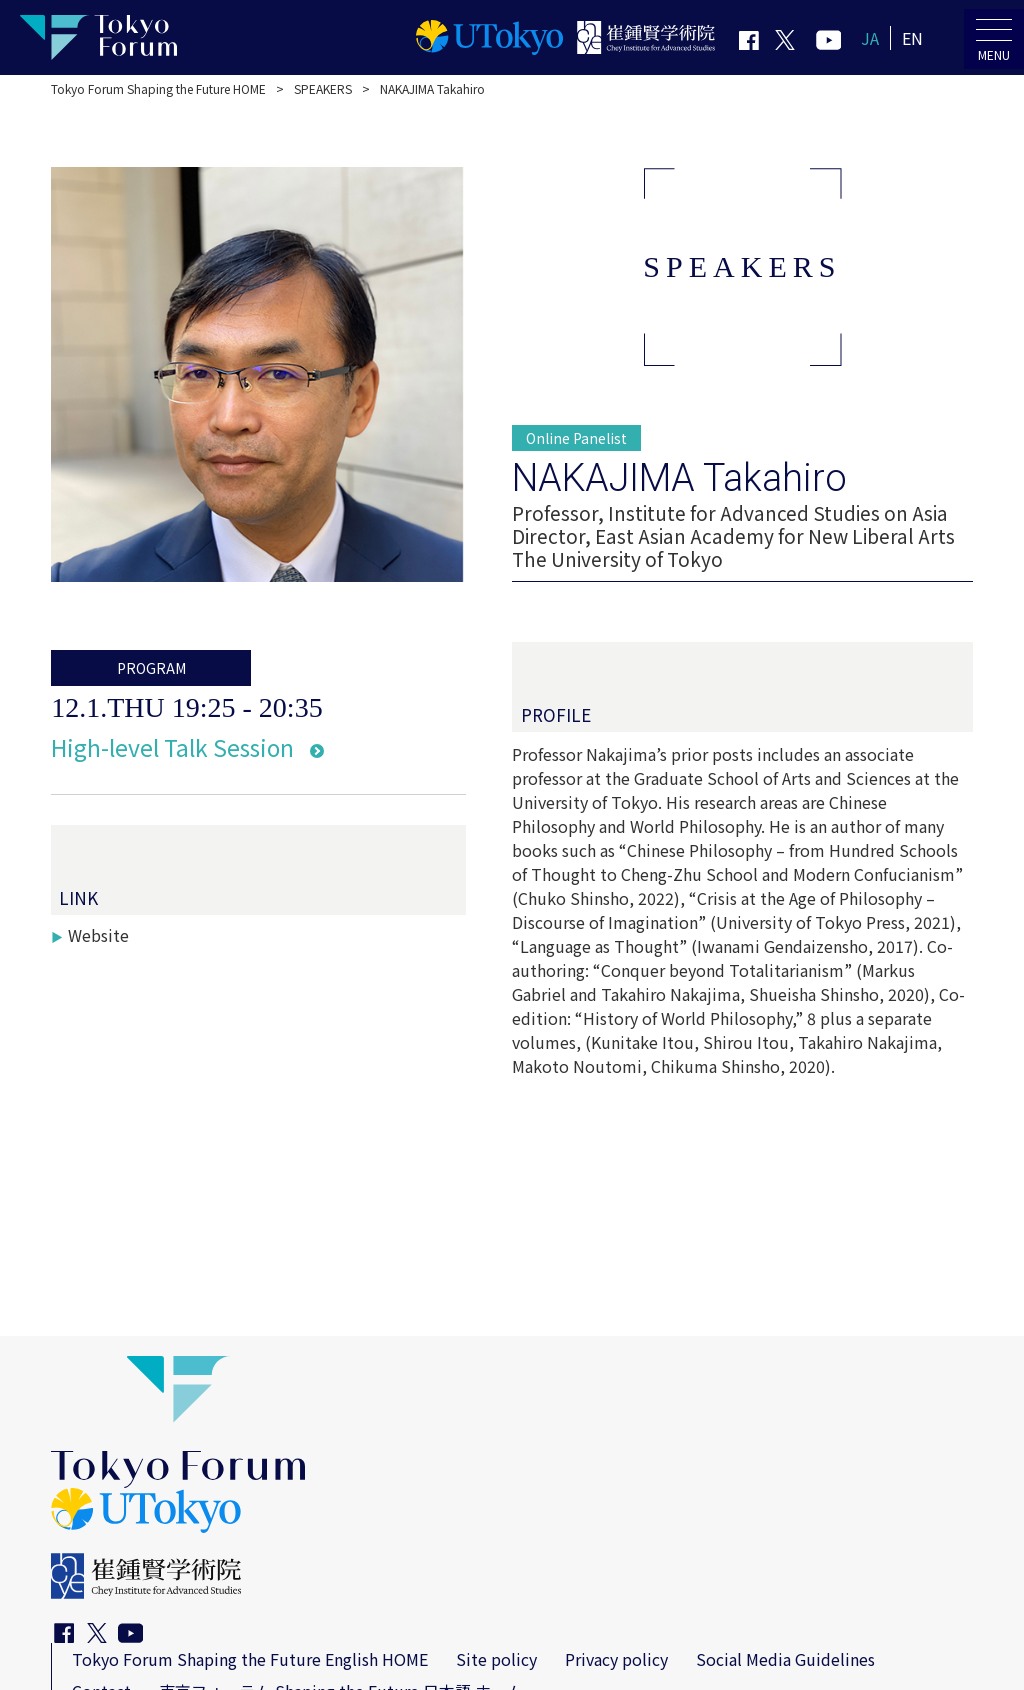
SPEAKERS (323, 88)
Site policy (496, 1659)
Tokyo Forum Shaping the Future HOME (158, 88)
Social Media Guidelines (785, 1659)
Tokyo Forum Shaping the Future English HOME (250, 1659)
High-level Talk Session (172, 747)
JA (870, 38)
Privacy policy (616, 1659)
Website (98, 935)
